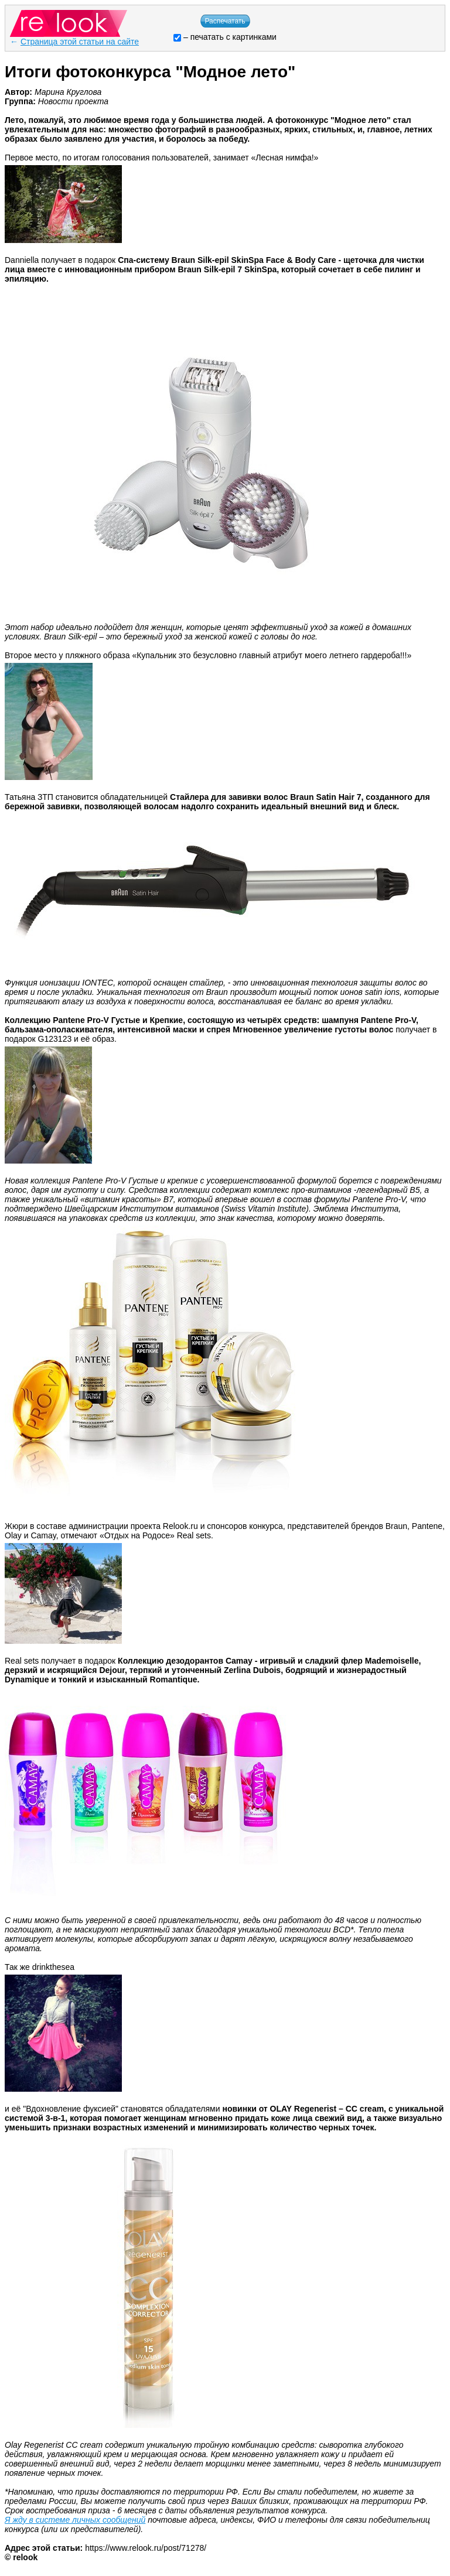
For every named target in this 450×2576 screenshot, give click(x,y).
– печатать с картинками (225, 37)
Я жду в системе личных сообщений (75, 2519)
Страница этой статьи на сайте (80, 41)
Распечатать (224, 21)
